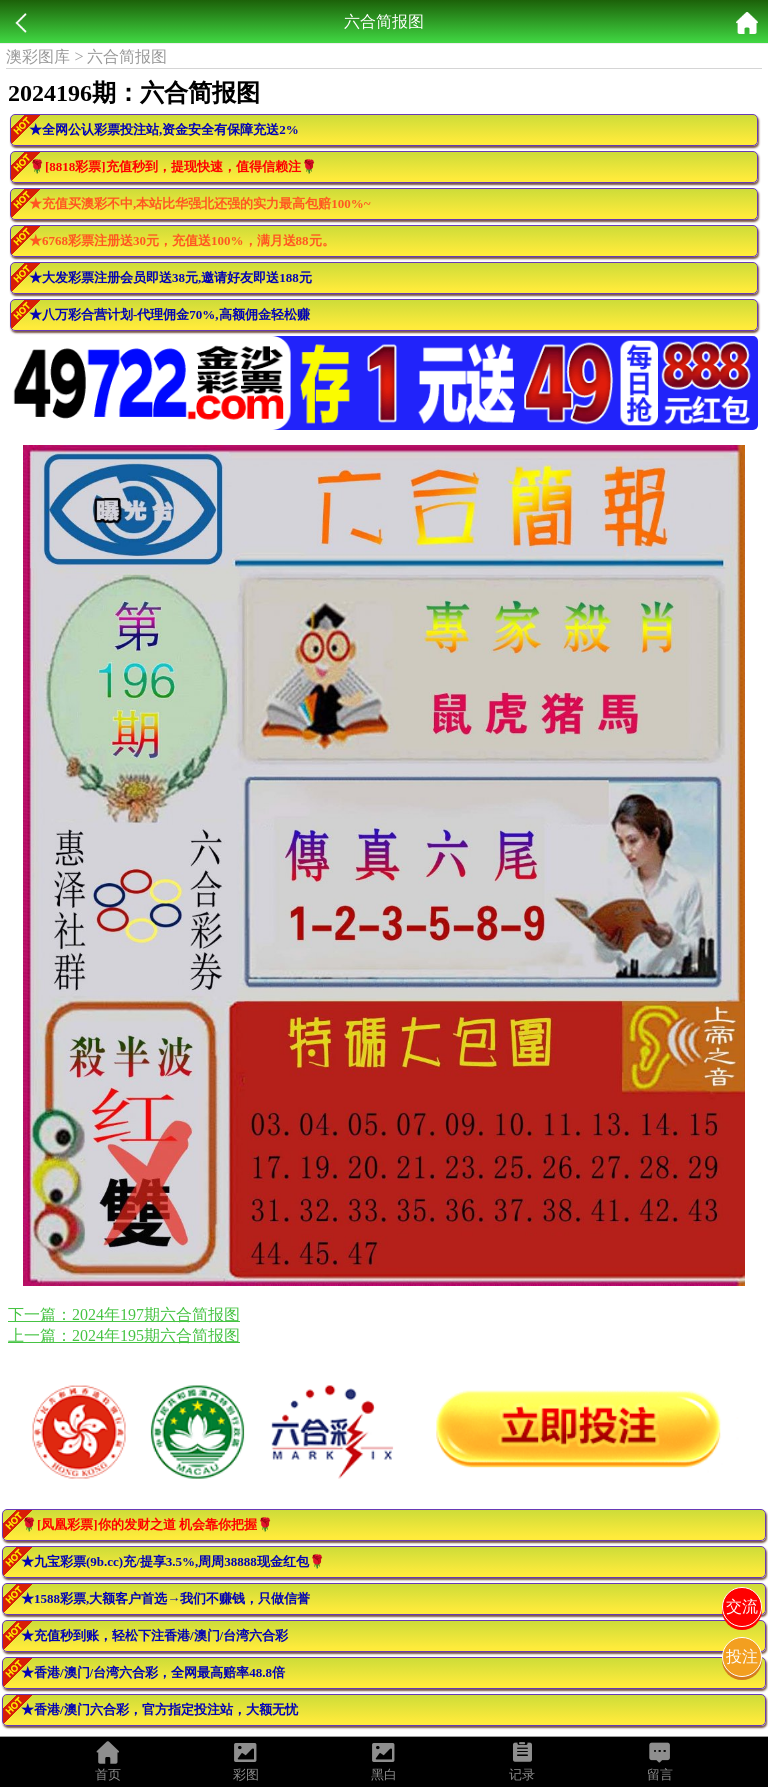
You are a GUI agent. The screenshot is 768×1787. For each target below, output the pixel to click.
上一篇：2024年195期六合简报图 (124, 1335)
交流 (742, 1606)
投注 (742, 1656)
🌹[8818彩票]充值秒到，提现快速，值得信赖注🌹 (173, 166)
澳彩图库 (38, 56)
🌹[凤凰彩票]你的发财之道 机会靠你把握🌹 (147, 1524)
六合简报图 (127, 56)
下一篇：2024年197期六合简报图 (124, 1314)
